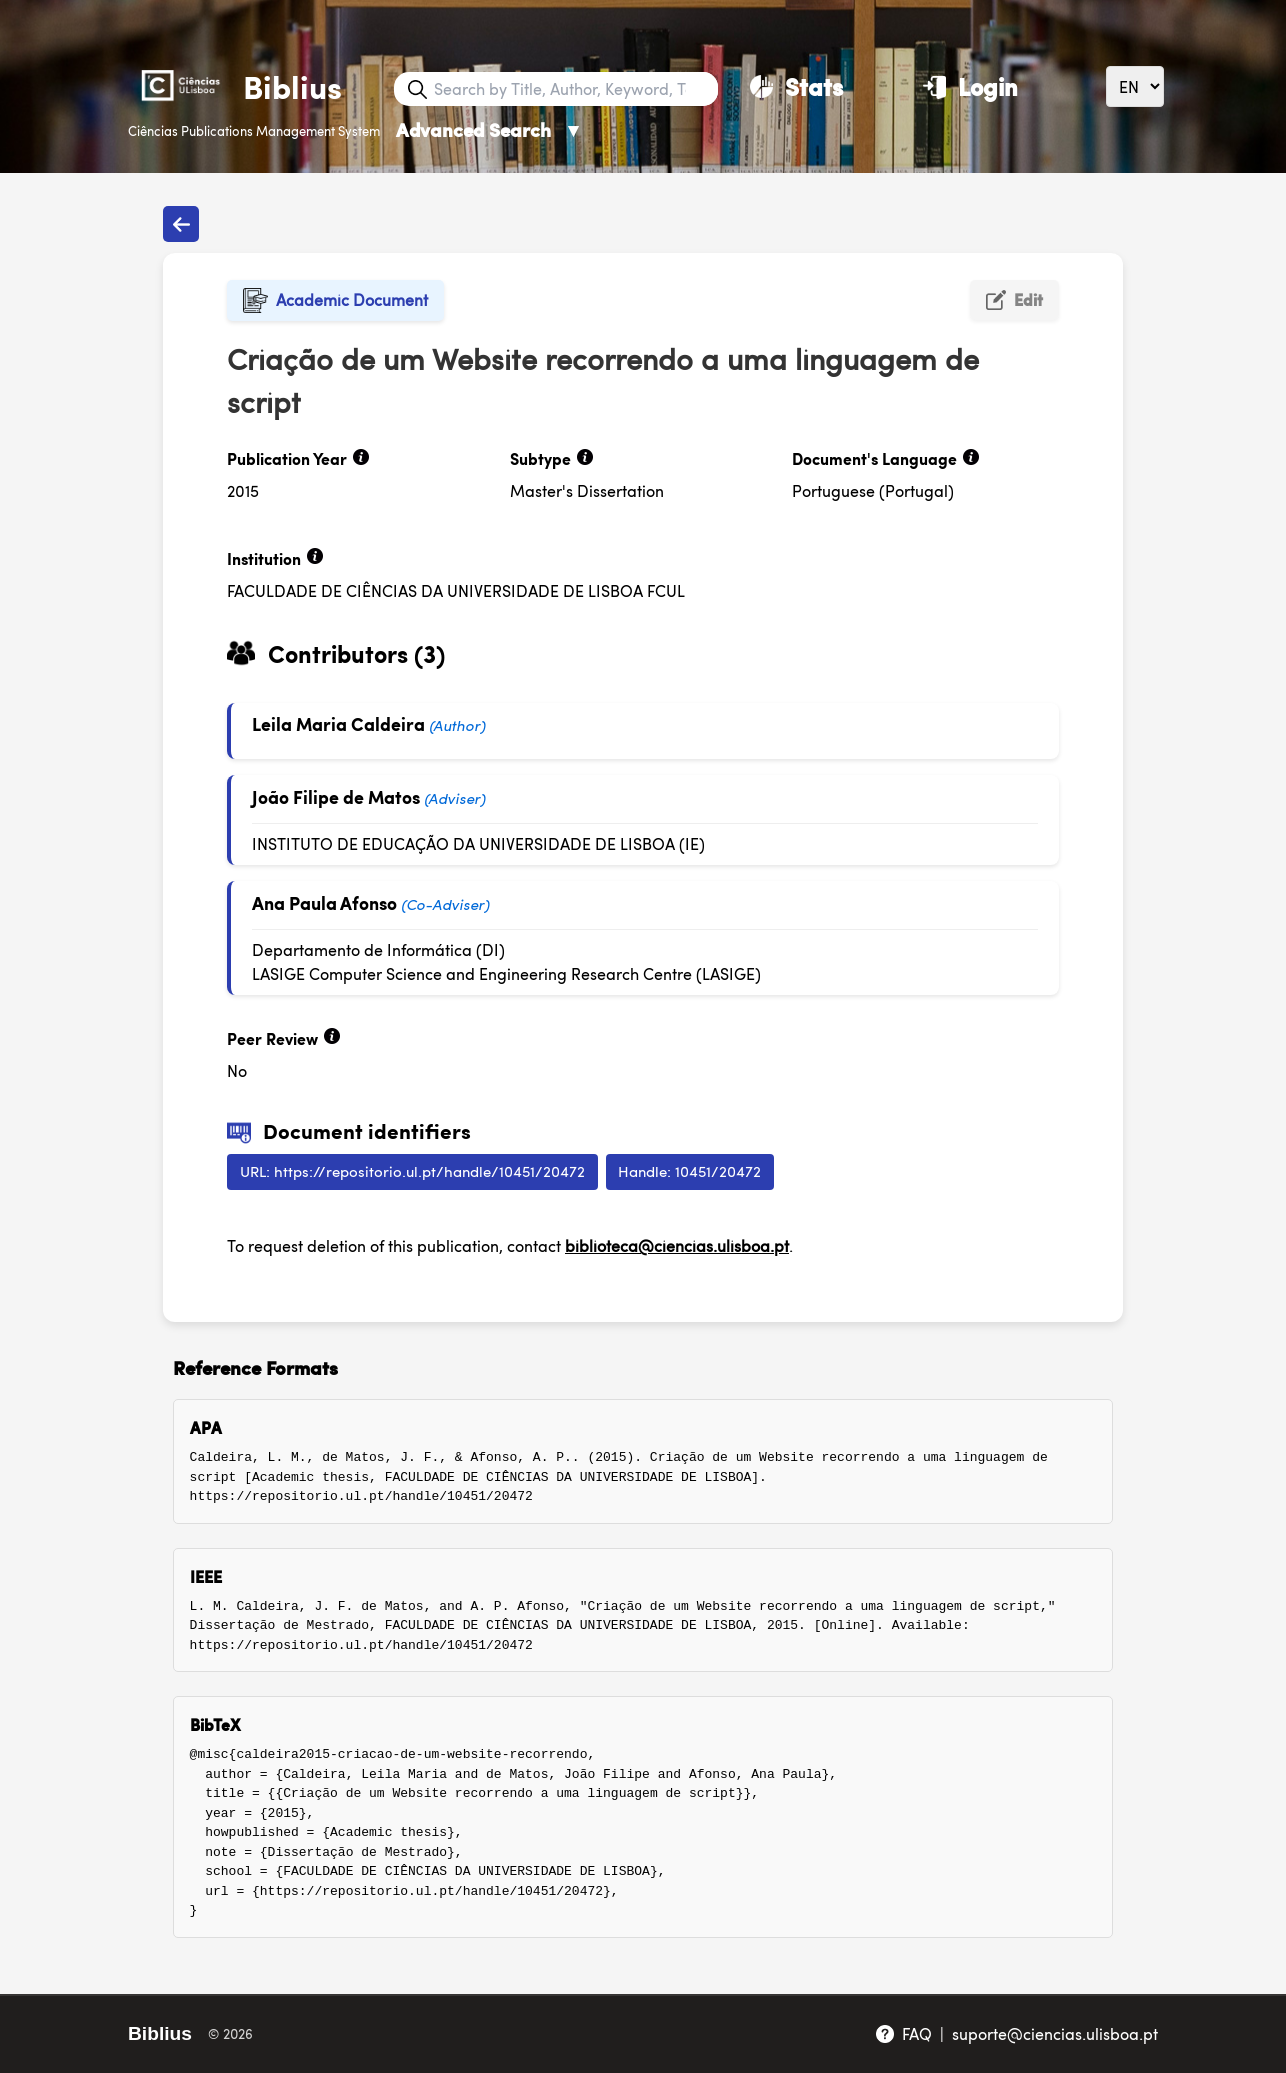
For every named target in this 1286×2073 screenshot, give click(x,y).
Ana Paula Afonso (324, 902)
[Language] (1135, 86)
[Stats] (796, 86)
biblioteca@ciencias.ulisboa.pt (677, 1245)
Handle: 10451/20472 (689, 1170)
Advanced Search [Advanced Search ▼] (489, 129)
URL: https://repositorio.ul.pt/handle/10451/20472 (412, 1170)
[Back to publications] (181, 224)
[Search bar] (574, 89)
